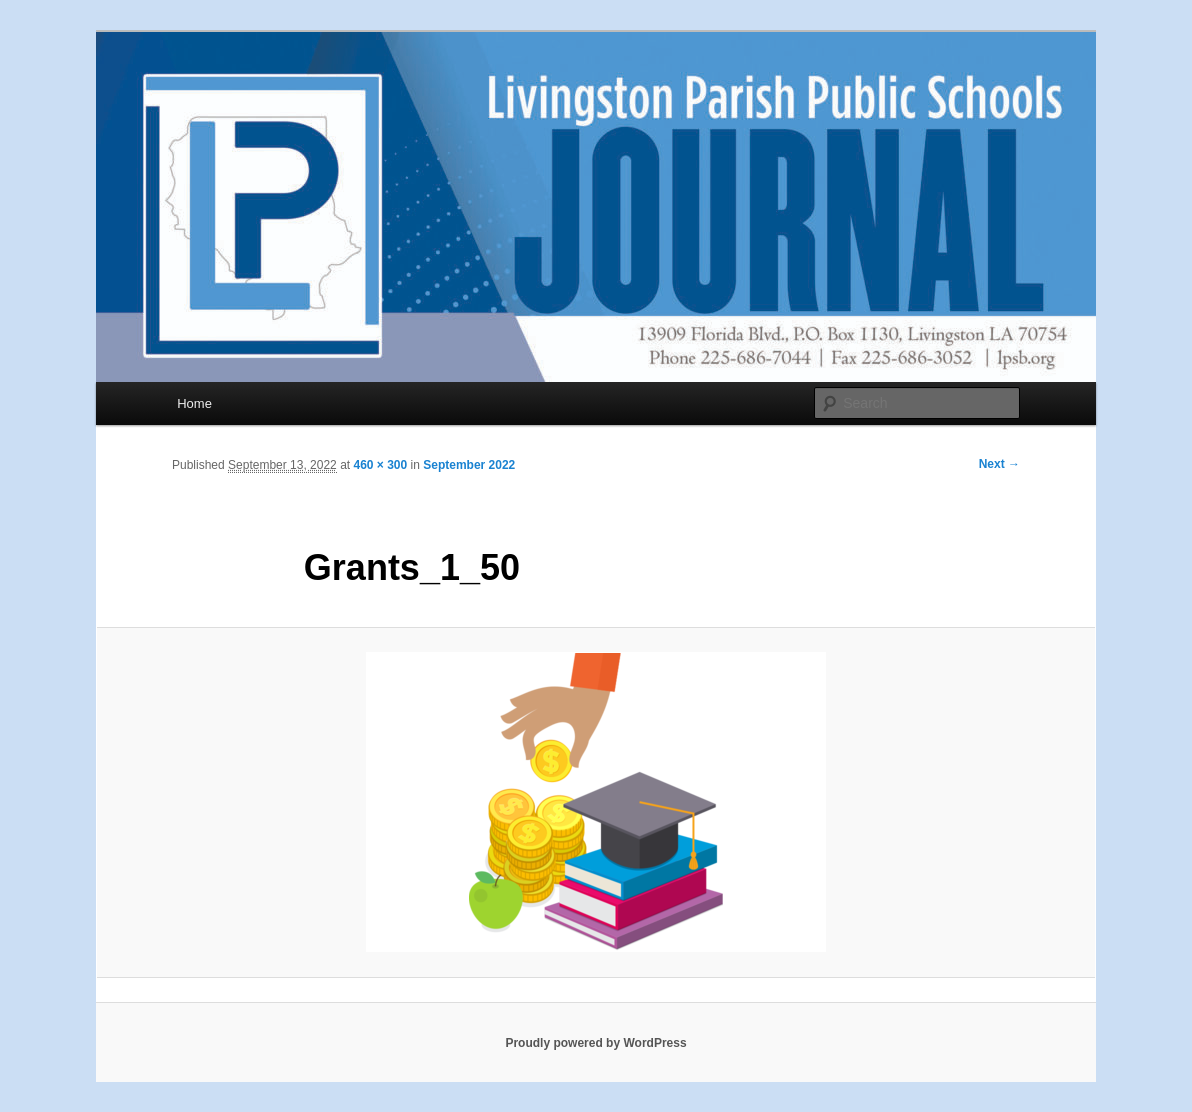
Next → (999, 464)
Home (194, 403)
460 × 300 (380, 465)
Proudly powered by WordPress (595, 1043)
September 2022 (469, 465)
